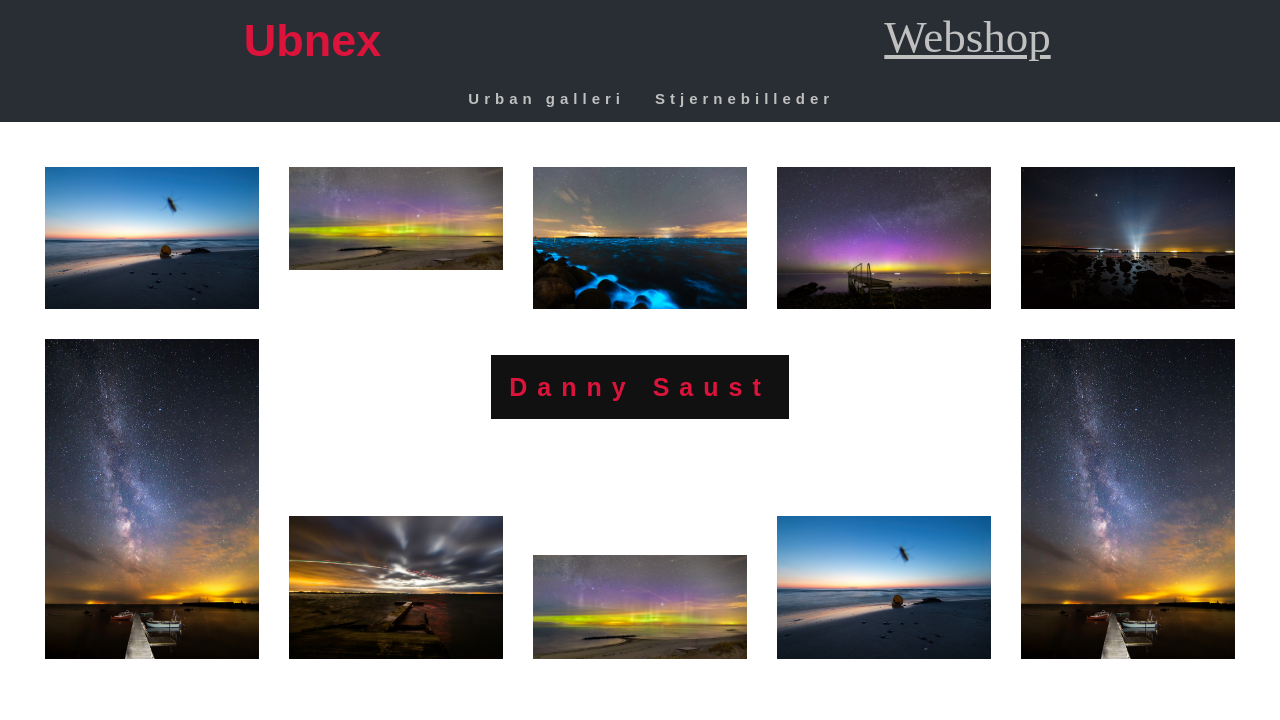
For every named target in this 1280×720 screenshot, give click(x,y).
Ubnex (313, 40)
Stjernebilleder (744, 98)
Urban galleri (546, 98)
